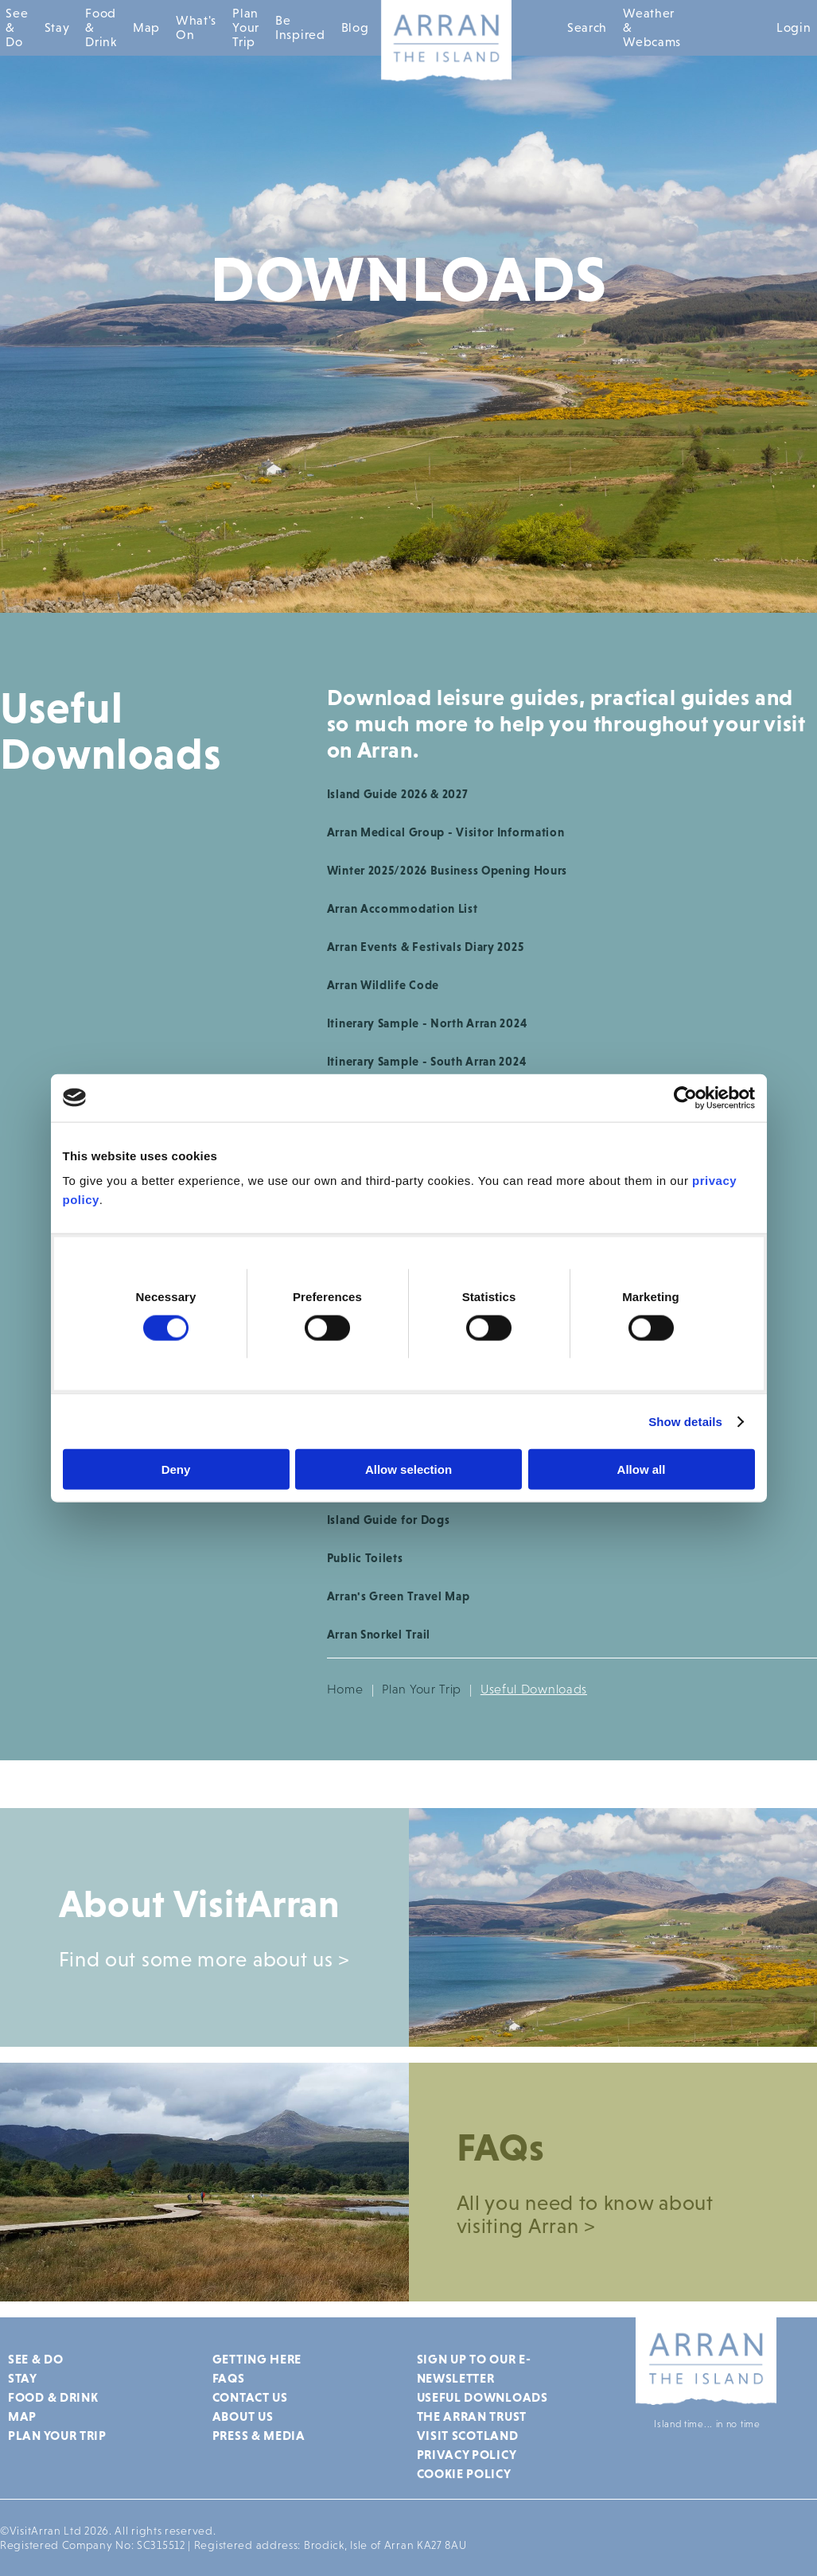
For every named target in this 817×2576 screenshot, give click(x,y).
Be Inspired (300, 27)
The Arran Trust (472, 2416)
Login (793, 27)
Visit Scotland (468, 2435)
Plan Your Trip (245, 27)
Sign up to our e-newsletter (474, 2368)
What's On (196, 27)
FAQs (228, 2378)
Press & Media (258, 2435)
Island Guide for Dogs (388, 1519)
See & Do (17, 27)
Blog (355, 27)
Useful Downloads (482, 2397)
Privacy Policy (467, 2454)
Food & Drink (101, 27)
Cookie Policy (464, 2473)
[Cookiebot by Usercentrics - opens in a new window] (685, 1097)
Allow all (641, 1469)
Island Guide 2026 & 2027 (398, 794)
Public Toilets (365, 1558)
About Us (243, 2416)
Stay (57, 27)
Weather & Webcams (652, 27)
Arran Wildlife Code (383, 985)
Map (146, 27)
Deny (176, 1469)
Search (587, 27)
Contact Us (250, 2397)
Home (345, 1689)
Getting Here (257, 2359)
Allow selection (408, 1469)
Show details (685, 1421)
